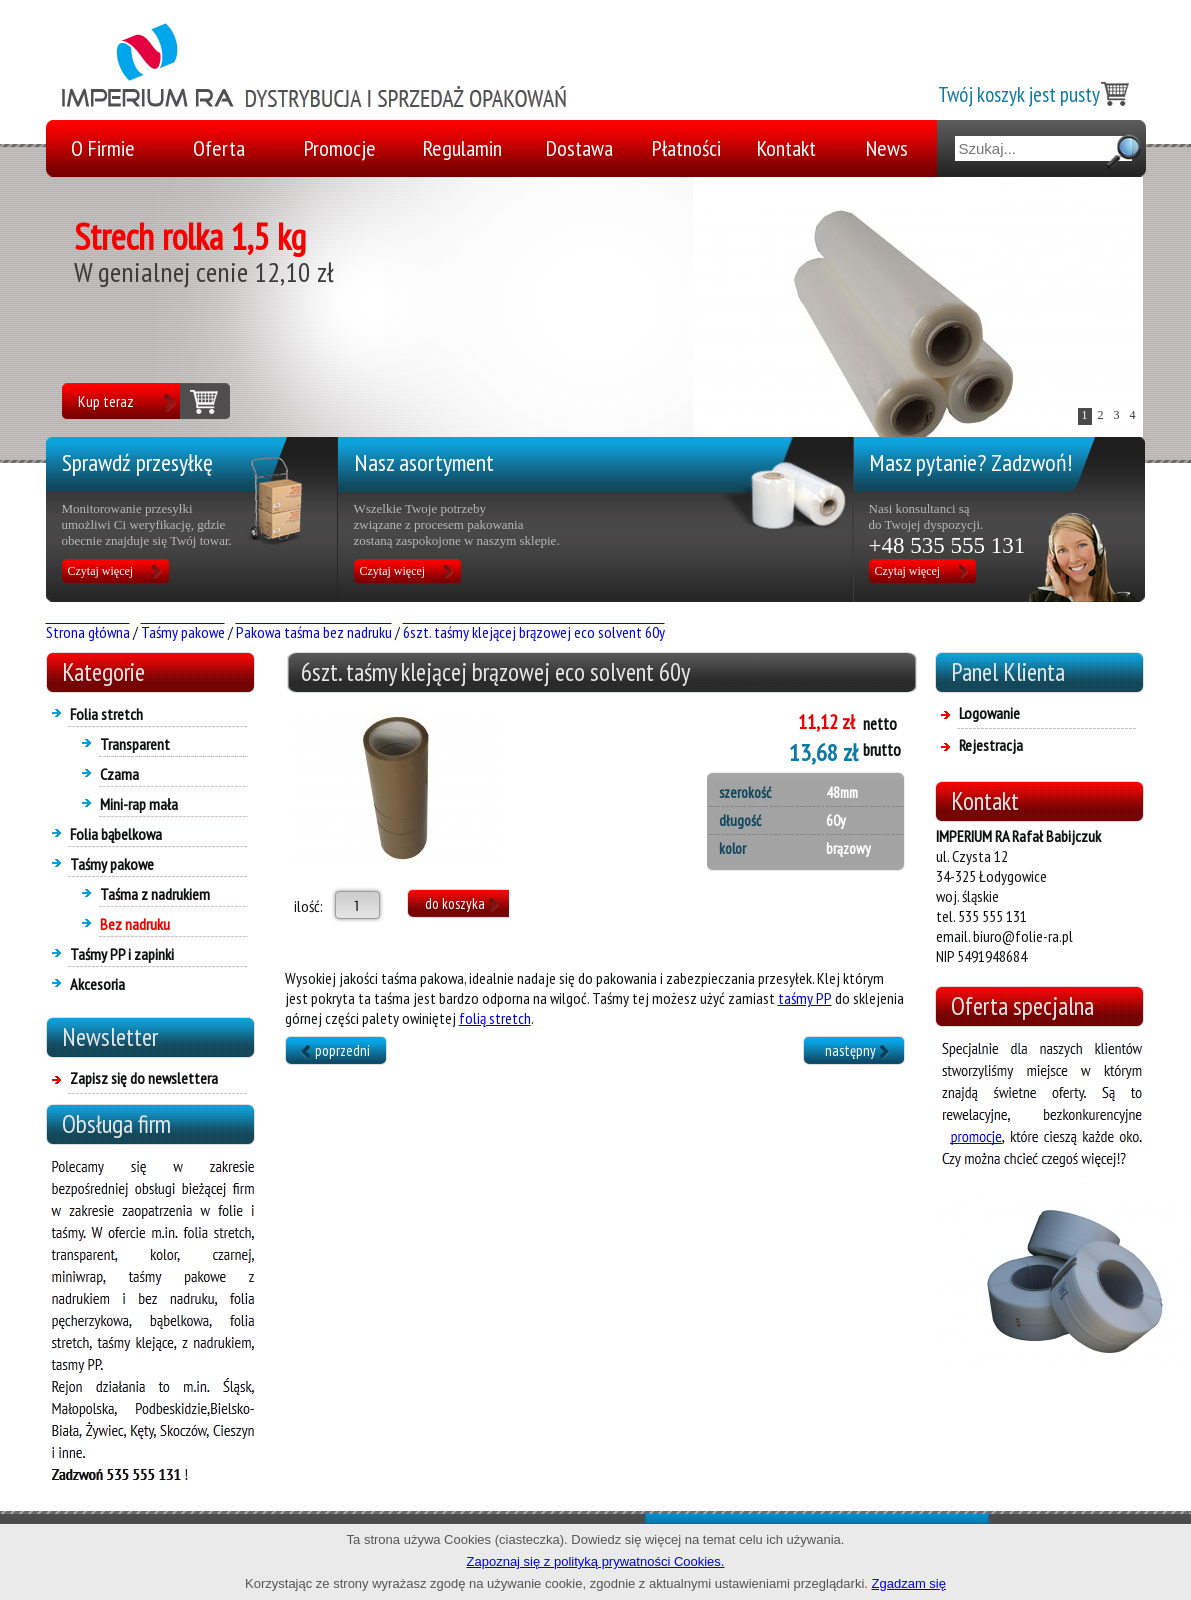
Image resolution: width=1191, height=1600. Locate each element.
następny (850, 1050)
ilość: (304, 906)
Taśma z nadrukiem (155, 894)
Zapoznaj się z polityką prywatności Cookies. (596, 1561)
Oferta (219, 148)
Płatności (686, 148)
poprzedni (342, 1050)
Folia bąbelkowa (116, 834)
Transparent (135, 744)
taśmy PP (805, 998)
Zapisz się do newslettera (144, 1078)
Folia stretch (106, 714)
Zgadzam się (909, 1583)
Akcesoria (97, 984)
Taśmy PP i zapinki (122, 954)
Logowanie (989, 713)
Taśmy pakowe (112, 864)
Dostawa (579, 148)
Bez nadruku (135, 924)
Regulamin (462, 148)
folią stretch (495, 1018)
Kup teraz (106, 401)
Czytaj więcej (101, 571)
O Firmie (103, 148)
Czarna (119, 774)
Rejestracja (991, 745)
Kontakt (786, 148)
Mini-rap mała (139, 804)
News (887, 148)
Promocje (340, 148)
